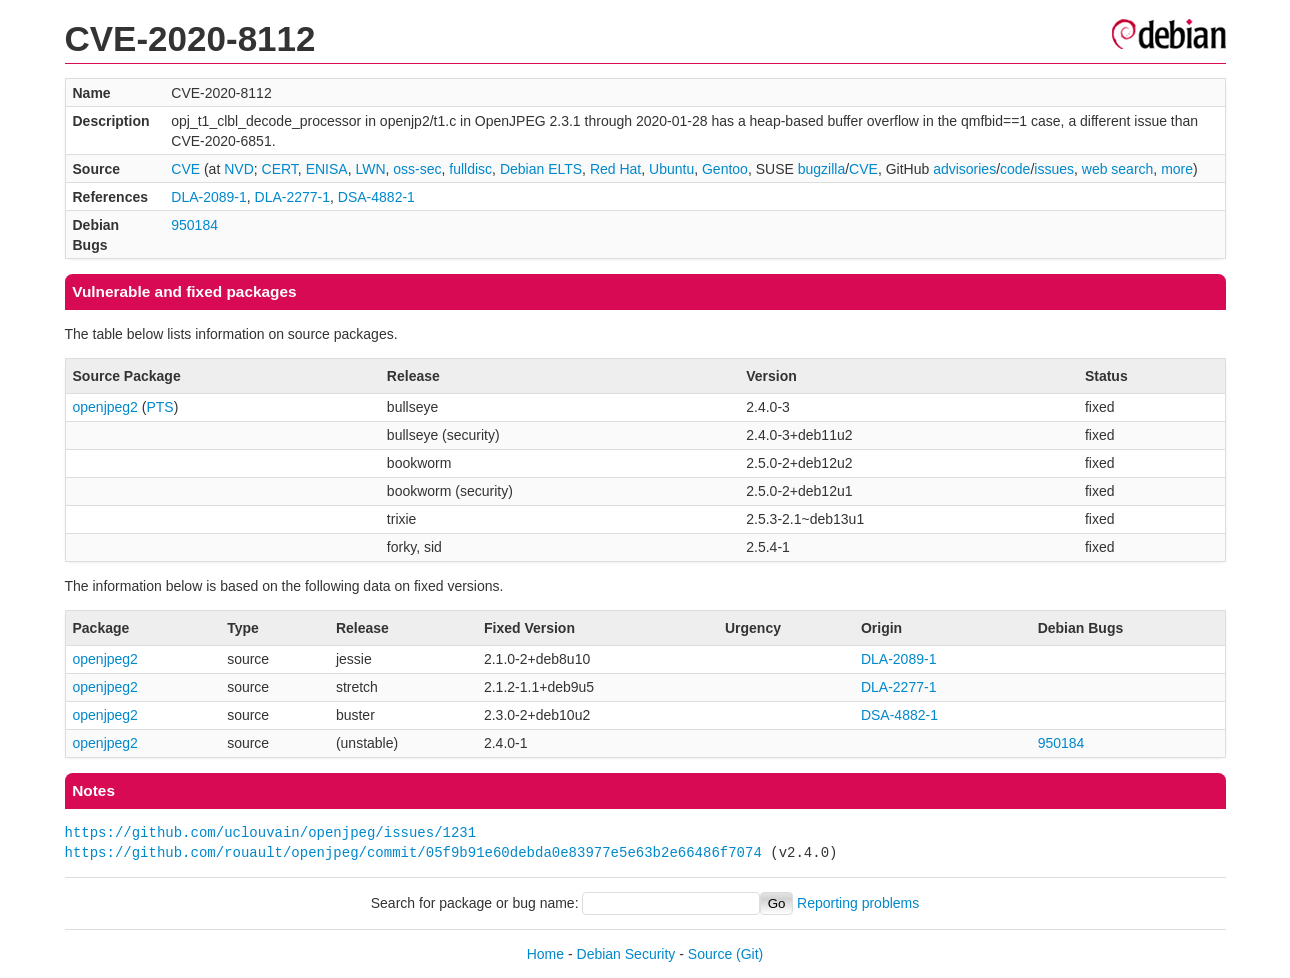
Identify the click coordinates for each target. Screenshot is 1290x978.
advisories (964, 169)
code (1015, 169)
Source (710, 954)
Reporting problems (858, 903)
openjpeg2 (105, 407)
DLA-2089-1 (209, 197)
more (1177, 169)
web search (1118, 169)
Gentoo (725, 169)
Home (545, 954)
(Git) (749, 954)
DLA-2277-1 (293, 197)
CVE (185, 169)
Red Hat (615, 169)
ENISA (327, 169)
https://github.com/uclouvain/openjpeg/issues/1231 (271, 832)
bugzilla (821, 169)
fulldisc (470, 169)
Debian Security (626, 954)
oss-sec (417, 169)
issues (1054, 169)
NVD (239, 169)
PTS (159, 407)
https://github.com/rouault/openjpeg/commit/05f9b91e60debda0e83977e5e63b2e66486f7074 (413, 852)
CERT (280, 169)
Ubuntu (671, 169)
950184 (194, 225)
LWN (370, 169)
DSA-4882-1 (376, 197)
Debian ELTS (541, 169)
